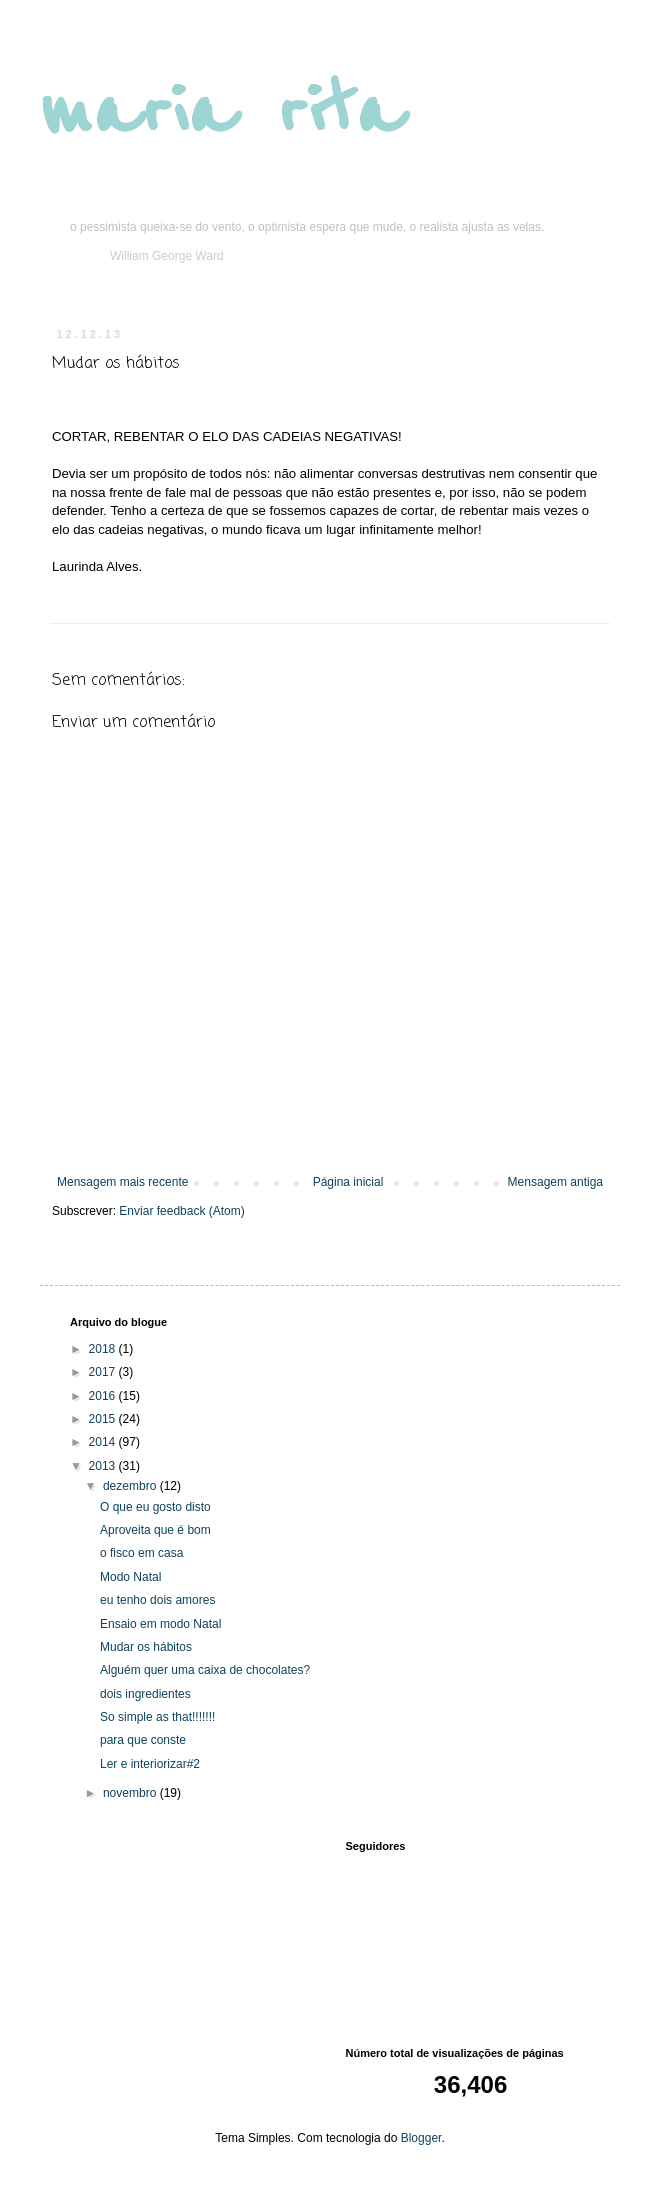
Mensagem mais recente (122, 1182)
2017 (104, 1372)
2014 (104, 1442)
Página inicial (348, 1182)
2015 (104, 1419)
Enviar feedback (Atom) (181, 1211)
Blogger (421, 2138)
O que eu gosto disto (155, 1507)
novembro (131, 1793)
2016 (104, 1396)
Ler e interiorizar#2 (150, 1764)
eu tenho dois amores (157, 1600)
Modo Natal (130, 1577)
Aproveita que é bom (155, 1530)
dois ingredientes (145, 1694)
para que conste (143, 1740)
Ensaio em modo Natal (160, 1624)
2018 (104, 1349)
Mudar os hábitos (146, 1647)
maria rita (221, 112)
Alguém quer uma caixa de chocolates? (205, 1670)
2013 (104, 1466)
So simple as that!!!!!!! (157, 1717)
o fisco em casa (141, 1553)
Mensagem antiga (555, 1182)
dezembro (131, 1486)
